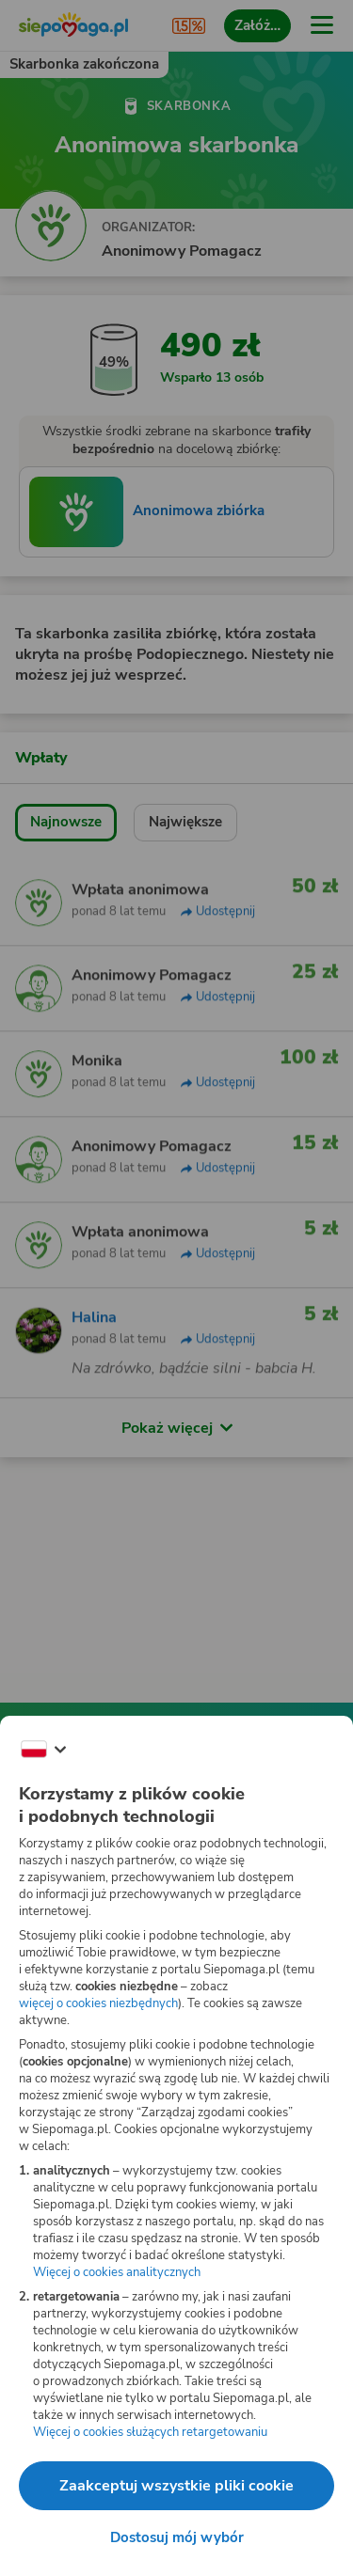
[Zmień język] (43, 1749)
